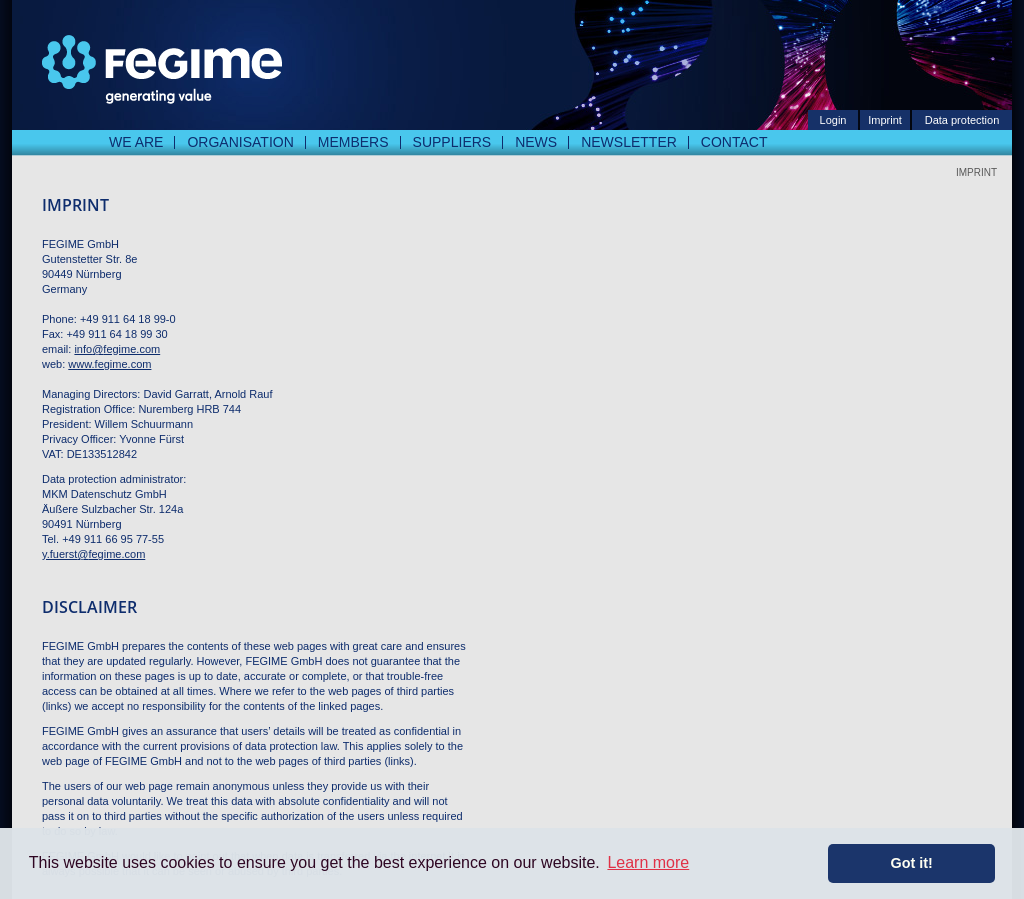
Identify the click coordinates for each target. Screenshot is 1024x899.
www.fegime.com (109, 364)
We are (136, 142)
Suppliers (452, 142)
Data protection (962, 120)
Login (833, 120)
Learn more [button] (648, 862)
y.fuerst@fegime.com (93, 554)
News (536, 142)
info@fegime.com (117, 349)
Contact (734, 142)
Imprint (885, 120)
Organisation (240, 142)
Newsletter (629, 142)
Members (353, 142)
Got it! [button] (912, 863)
